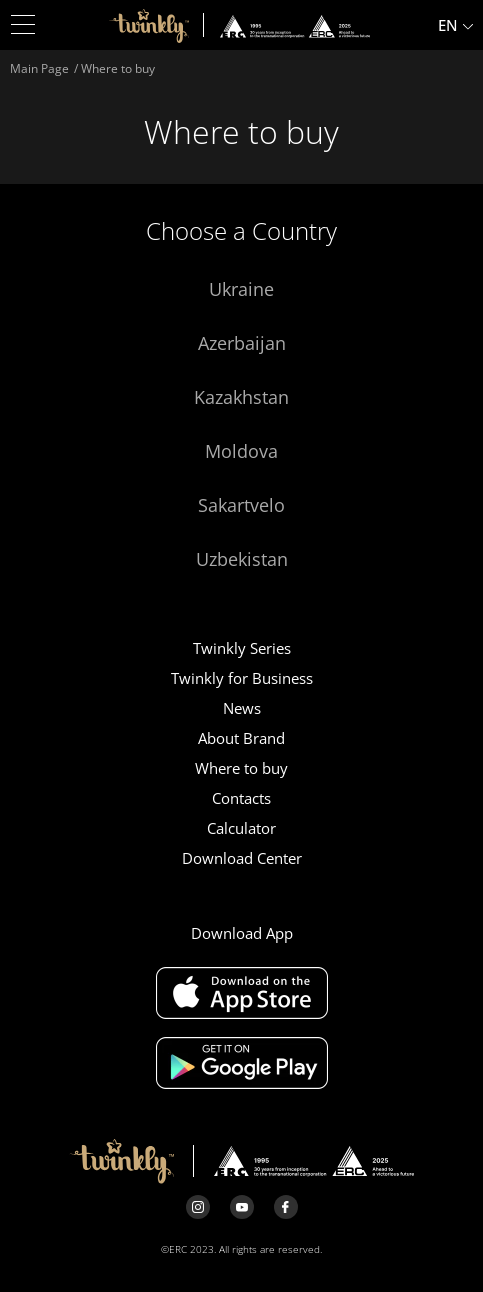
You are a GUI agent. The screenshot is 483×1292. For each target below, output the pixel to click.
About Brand (241, 738)
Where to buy (241, 768)
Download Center (242, 858)
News (242, 708)
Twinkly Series (242, 648)
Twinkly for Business (242, 678)
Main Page (39, 68)
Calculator (241, 828)
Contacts (241, 798)
